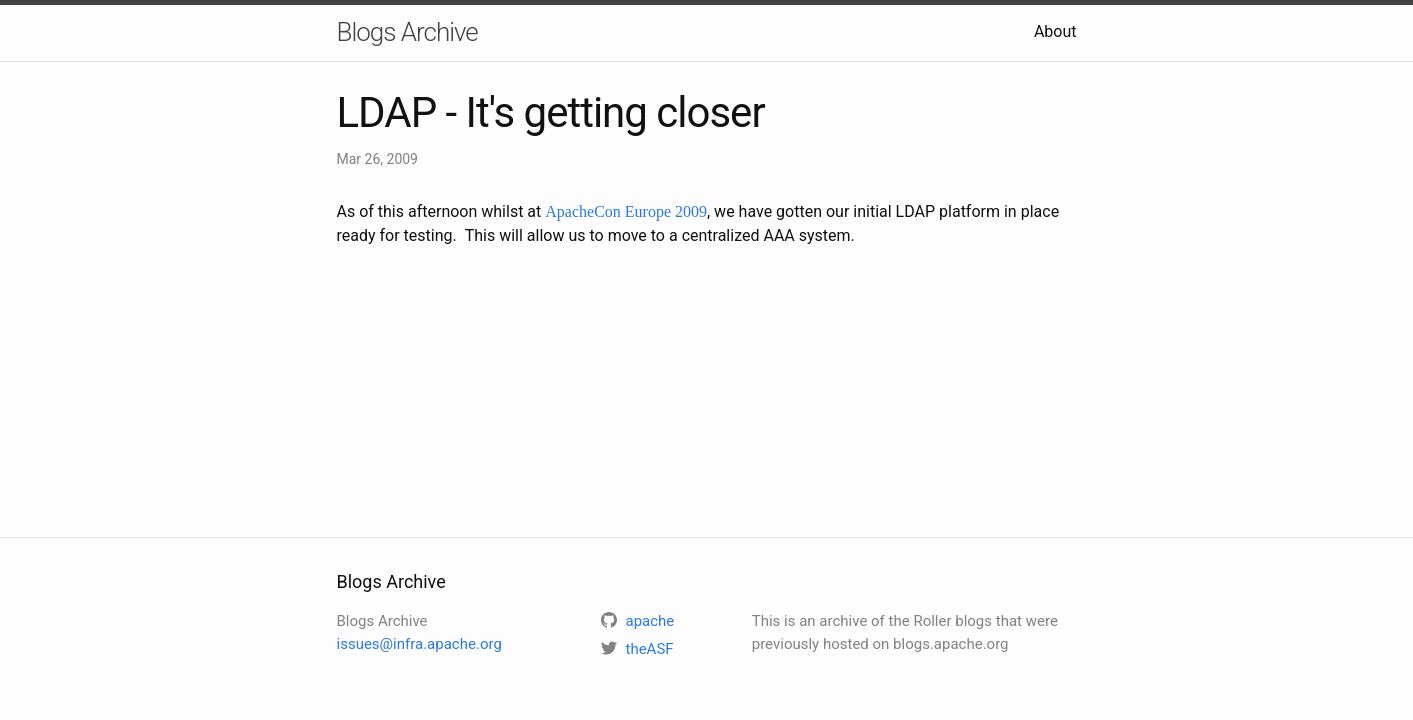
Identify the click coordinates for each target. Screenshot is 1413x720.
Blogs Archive (407, 32)
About (1055, 31)
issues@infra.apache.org (419, 644)
